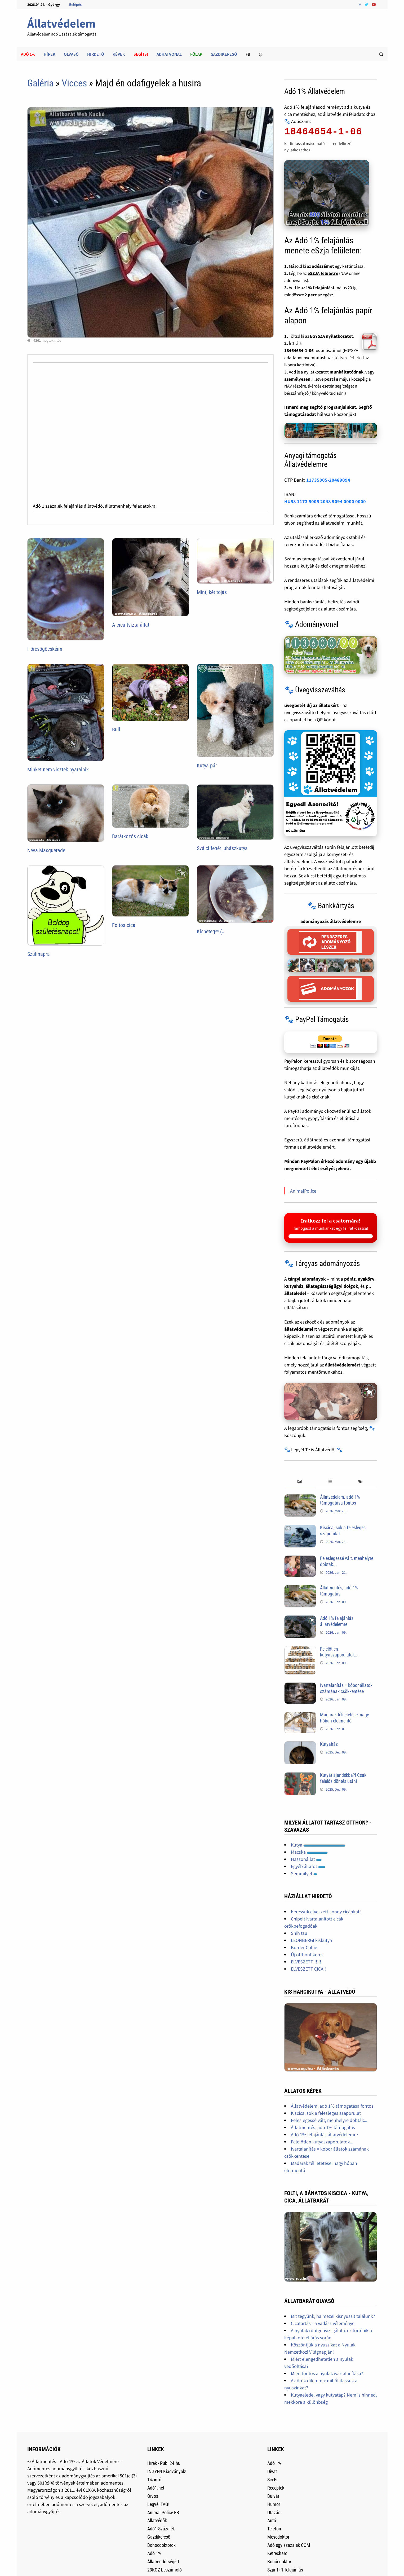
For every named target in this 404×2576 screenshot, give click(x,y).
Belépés (75, 4)
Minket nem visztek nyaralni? (57, 769)
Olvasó (71, 54)
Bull (116, 729)
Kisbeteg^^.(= (210, 931)
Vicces (74, 83)
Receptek (275, 2488)
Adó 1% (28, 54)
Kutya (318, 1845)
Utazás (273, 2512)
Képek (119, 54)
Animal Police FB (163, 2512)
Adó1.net (155, 2488)
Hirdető (95, 54)
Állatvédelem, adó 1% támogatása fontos (340, 1500)
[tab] (299, 1481)
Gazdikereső (224, 54)
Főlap (196, 54)
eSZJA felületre (323, 273)
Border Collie (304, 1947)
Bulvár (273, 2496)
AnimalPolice (303, 1191)
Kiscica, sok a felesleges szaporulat (326, 2113)
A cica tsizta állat (130, 625)
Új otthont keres (307, 1954)
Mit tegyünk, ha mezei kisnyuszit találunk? (333, 2316)
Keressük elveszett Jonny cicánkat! (326, 1912)
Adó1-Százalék (161, 2528)
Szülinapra (38, 954)
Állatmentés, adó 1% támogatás (339, 1591)
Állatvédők (157, 2520)
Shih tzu (299, 1933)
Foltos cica (123, 925)
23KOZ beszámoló (164, 2570)
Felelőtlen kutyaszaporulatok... (339, 1652)
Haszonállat (306, 1859)
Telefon (274, 2528)
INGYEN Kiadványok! (166, 2471)
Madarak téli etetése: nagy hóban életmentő (344, 1718)
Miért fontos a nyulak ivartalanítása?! (328, 2373)
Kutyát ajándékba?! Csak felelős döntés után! (343, 1778)
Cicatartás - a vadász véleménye (322, 2323)
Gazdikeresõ (158, 2537)
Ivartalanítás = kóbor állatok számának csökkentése (346, 1688)
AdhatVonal (169, 54)
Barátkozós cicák (130, 836)
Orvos (152, 2496)
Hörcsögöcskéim (44, 649)
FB (248, 54)
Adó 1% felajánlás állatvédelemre (336, 1621)
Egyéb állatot (308, 1866)
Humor (273, 2504)
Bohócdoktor (279, 2561)
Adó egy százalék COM (288, 2545)
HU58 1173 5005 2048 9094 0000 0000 (325, 501)
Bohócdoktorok (161, 2545)
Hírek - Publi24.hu (163, 2463)
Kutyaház (329, 1744)
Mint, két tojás (212, 592)
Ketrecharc (277, 2553)
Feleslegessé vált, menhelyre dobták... (329, 2120)
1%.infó (154, 2479)
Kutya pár (207, 765)
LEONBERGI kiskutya (311, 1940)
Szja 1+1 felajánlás (285, 2570)
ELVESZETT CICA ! (308, 1969)
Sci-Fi (272, 2479)
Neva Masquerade (46, 850)
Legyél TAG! (158, 2504)
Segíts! (141, 54)
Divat (272, 2471)
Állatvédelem (61, 23)
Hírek (49, 54)
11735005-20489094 (328, 480)
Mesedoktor (278, 2537)
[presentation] (299, 1481)
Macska (309, 1852)
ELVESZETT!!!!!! (306, 1962)
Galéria (40, 83)
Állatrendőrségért (163, 2561)
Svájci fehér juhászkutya (222, 848)
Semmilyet (304, 1873)
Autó (271, 2520)
